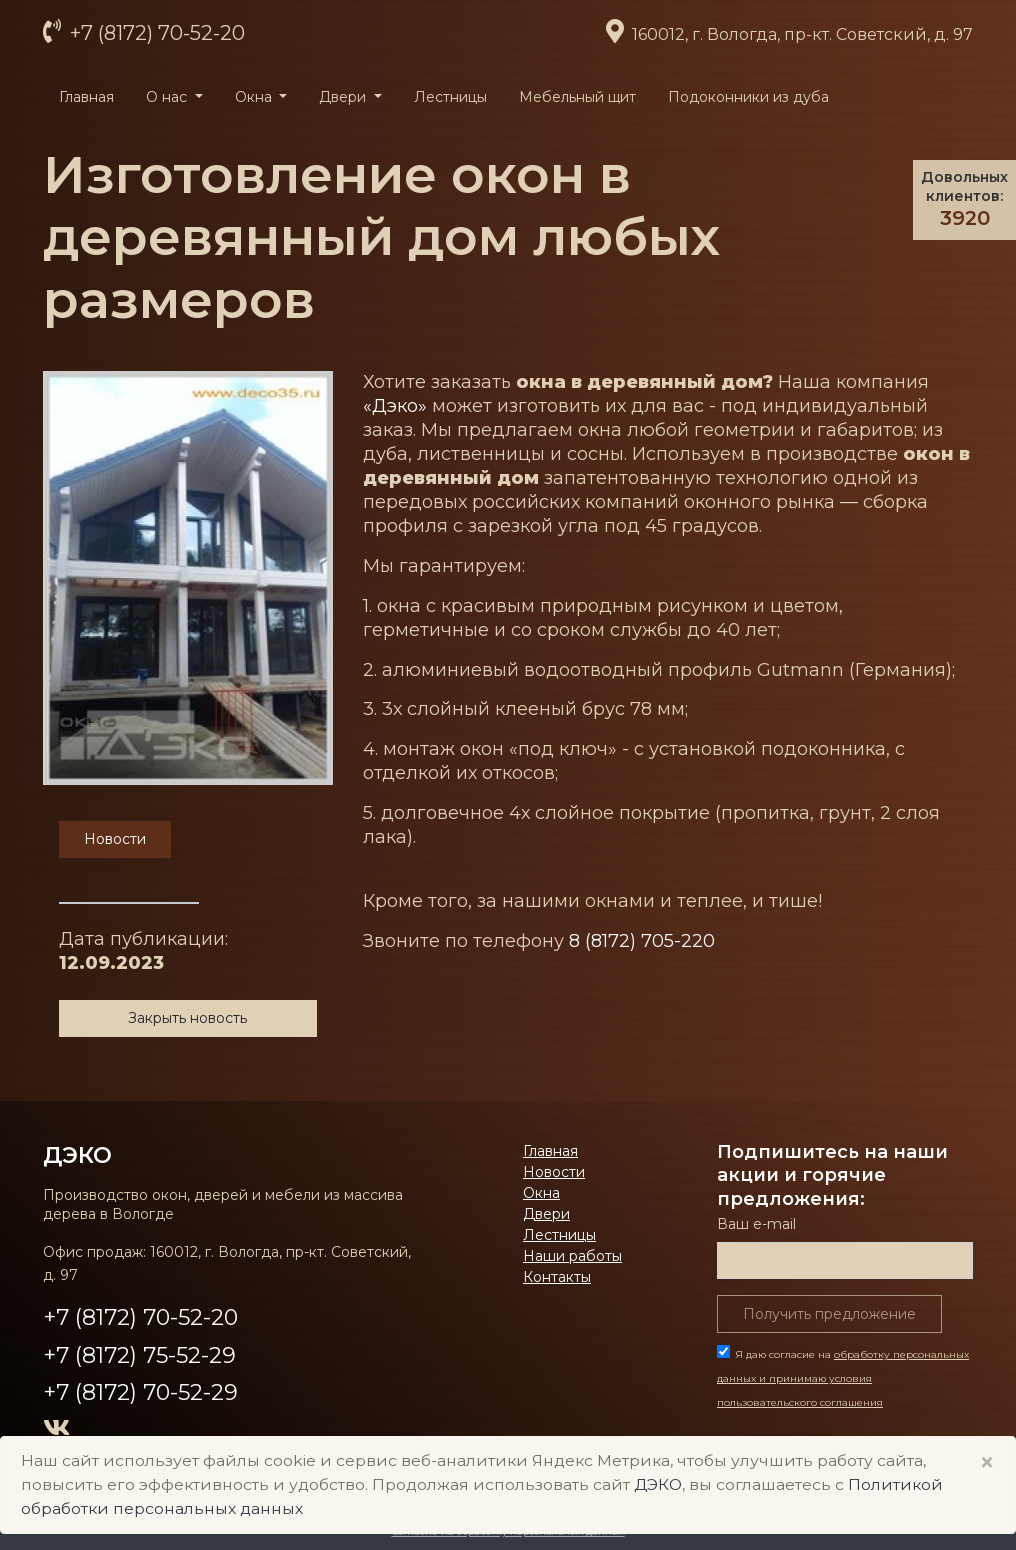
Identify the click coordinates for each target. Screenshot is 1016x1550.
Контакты (557, 1277)
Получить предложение (829, 1314)
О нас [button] (168, 97)
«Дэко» (395, 406)
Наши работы (572, 1256)
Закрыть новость (187, 1018)
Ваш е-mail (756, 1224)
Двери (546, 1214)
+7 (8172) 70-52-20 (155, 33)
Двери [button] (344, 97)
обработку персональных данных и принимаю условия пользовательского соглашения (843, 1378)
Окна (541, 1193)
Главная (86, 97)
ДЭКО (77, 1155)
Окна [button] (255, 97)
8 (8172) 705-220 (642, 941)
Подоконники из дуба (748, 97)
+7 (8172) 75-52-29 (139, 1355)
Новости (554, 1172)
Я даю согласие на (843, 1378)
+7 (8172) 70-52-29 (140, 1392)
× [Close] (987, 1462)
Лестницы (450, 97)
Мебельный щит (577, 97)
